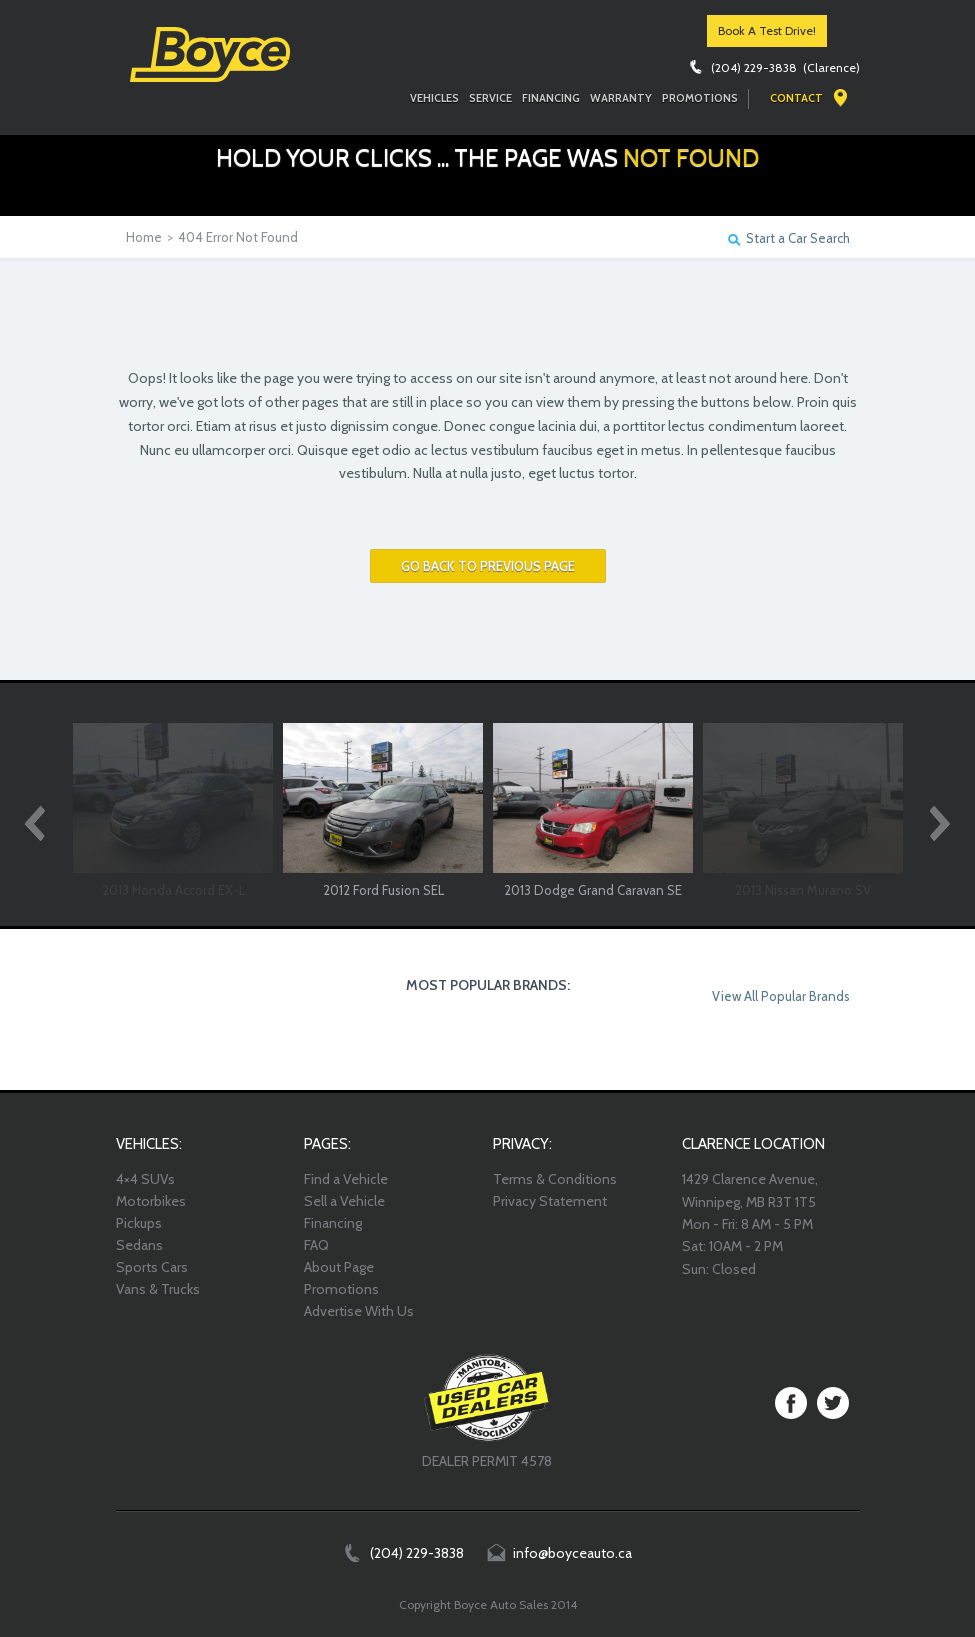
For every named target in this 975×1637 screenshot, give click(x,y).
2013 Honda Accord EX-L (173, 890)
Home (144, 237)
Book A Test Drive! (767, 30)
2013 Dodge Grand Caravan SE (593, 890)
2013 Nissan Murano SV (803, 890)
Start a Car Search (798, 238)
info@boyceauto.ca (572, 1553)
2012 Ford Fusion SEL (383, 890)
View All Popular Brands (781, 996)
